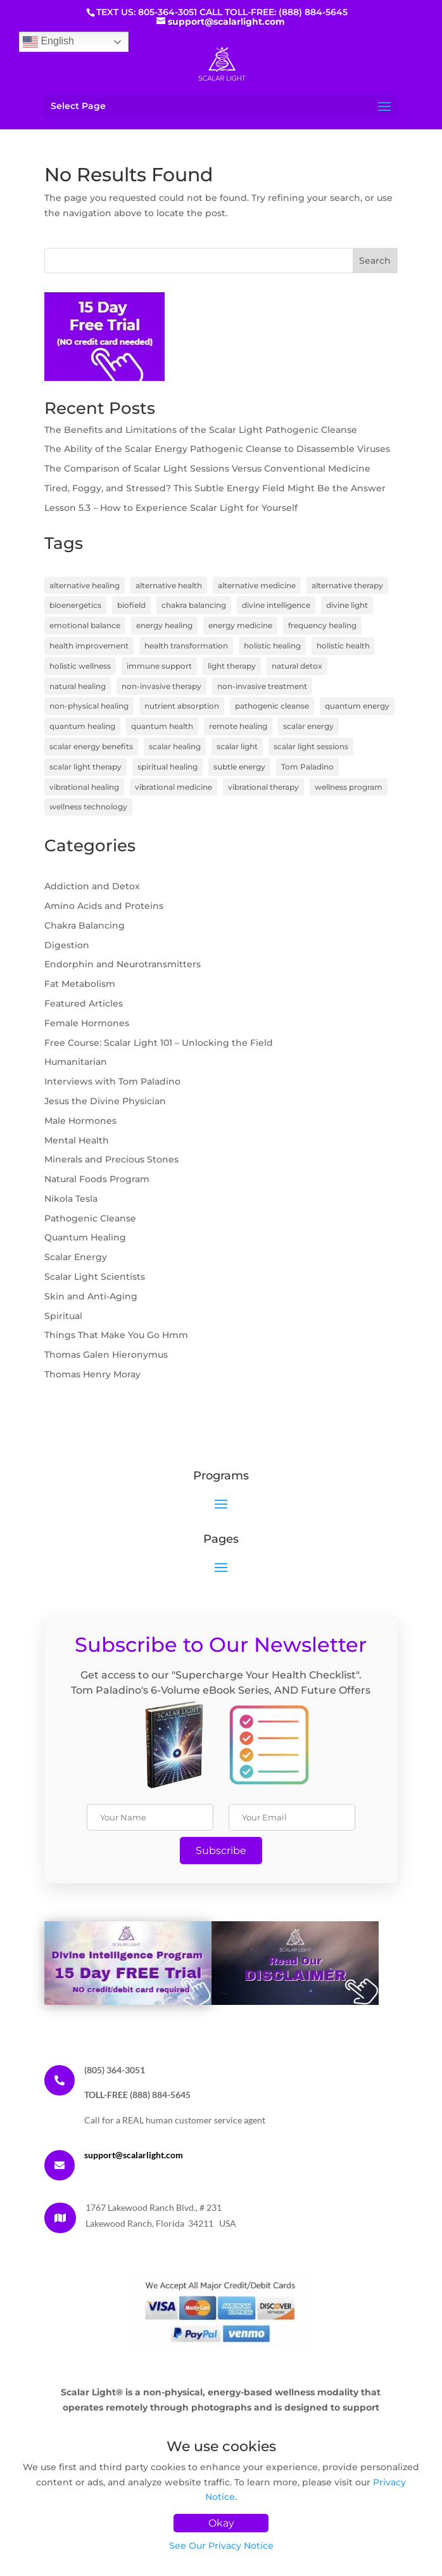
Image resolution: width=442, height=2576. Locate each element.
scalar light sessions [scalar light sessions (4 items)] (311, 746)
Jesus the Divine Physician (105, 1101)
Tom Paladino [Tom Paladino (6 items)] (307, 766)
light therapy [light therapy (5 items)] (232, 666)
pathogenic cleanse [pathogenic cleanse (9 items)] (272, 706)
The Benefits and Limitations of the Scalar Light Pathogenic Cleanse (200, 429)
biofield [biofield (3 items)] (131, 605)
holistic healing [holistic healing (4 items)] (272, 645)
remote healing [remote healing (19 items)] (238, 726)
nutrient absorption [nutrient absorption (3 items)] (181, 706)
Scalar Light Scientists (94, 1276)
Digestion (66, 945)
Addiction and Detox (92, 886)
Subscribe (221, 1851)
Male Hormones (80, 1120)
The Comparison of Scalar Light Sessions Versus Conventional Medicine (207, 468)
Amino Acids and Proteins (103, 905)
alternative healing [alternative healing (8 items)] (84, 585)
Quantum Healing (85, 1237)
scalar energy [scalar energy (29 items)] (308, 726)
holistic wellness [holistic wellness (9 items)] (80, 666)
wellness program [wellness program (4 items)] (348, 787)
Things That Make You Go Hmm (116, 1335)
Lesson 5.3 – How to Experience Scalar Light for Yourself (171, 507)
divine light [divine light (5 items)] (347, 605)
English (48, 41)
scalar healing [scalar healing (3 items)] (175, 746)
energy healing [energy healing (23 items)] (164, 625)
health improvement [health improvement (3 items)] (89, 645)
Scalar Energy (75, 1257)
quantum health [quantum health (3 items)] (162, 726)
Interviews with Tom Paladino (112, 1081)
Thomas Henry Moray (92, 1374)
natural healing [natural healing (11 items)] (77, 686)
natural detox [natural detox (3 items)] (297, 666)
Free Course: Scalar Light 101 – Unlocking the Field (158, 1042)
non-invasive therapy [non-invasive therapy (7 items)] (161, 686)
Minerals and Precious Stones (111, 1159)
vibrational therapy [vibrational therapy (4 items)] (263, 787)
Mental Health (76, 1140)
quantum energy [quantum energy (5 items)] (357, 706)
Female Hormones (86, 1023)
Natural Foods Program (96, 1179)
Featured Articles (83, 1003)
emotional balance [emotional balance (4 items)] (84, 625)
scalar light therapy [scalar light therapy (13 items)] (85, 766)
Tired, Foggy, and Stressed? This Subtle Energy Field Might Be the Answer (215, 488)
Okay (221, 2523)
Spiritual (63, 1316)
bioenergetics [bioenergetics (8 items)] (75, 605)
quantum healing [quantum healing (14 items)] (82, 726)
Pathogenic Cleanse (90, 1218)
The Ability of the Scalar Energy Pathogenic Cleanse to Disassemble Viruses (217, 448)
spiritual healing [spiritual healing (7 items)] (167, 766)
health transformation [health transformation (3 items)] (186, 645)
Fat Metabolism (79, 983)
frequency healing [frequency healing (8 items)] (322, 625)
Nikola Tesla (71, 1198)
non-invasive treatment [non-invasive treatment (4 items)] (262, 686)
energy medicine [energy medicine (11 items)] (240, 625)
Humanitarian (75, 1061)
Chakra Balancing (84, 925)
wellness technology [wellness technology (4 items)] (88, 806)
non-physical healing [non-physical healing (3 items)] (89, 706)
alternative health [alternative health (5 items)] (169, 585)
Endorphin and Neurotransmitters (122, 964)
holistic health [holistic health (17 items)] (343, 645)
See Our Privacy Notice (221, 2545)
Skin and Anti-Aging (90, 1296)
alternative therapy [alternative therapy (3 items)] (347, 585)
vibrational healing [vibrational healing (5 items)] (84, 787)
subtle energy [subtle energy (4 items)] (239, 766)
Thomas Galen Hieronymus (106, 1354)
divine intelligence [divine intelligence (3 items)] (276, 605)
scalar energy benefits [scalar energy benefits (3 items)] (91, 746)
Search (375, 260)
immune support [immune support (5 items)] (159, 666)
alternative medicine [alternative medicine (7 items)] (257, 585)
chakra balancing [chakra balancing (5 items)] (193, 605)
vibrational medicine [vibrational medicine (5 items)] (173, 787)
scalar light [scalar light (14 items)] (237, 746)
